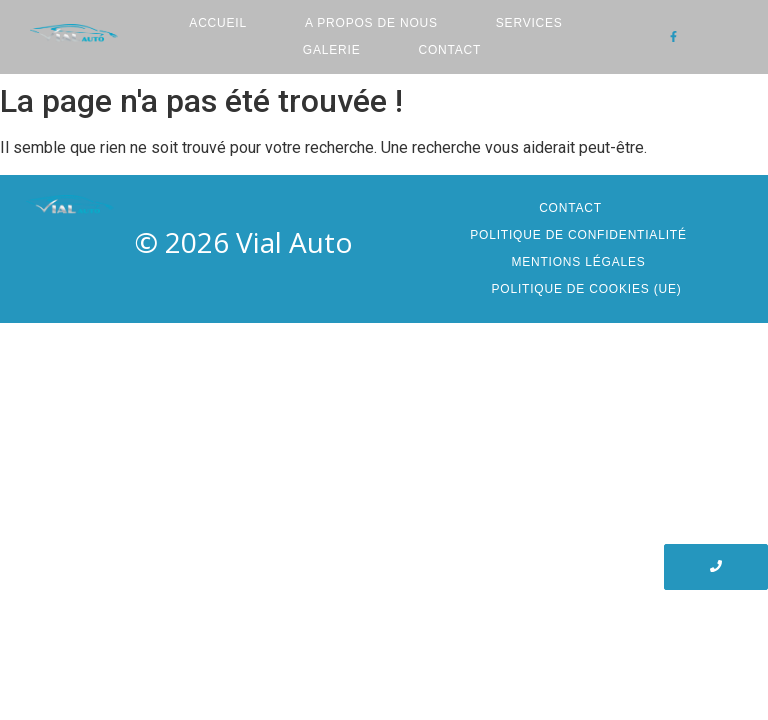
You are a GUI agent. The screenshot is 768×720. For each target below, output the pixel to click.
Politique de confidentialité (578, 235)
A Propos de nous (371, 23)
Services (529, 23)
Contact (449, 50)
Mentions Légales (578, 262)
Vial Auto (294, 242)
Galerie (332, 50)
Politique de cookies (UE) (586, 289)
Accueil (218, 23)
